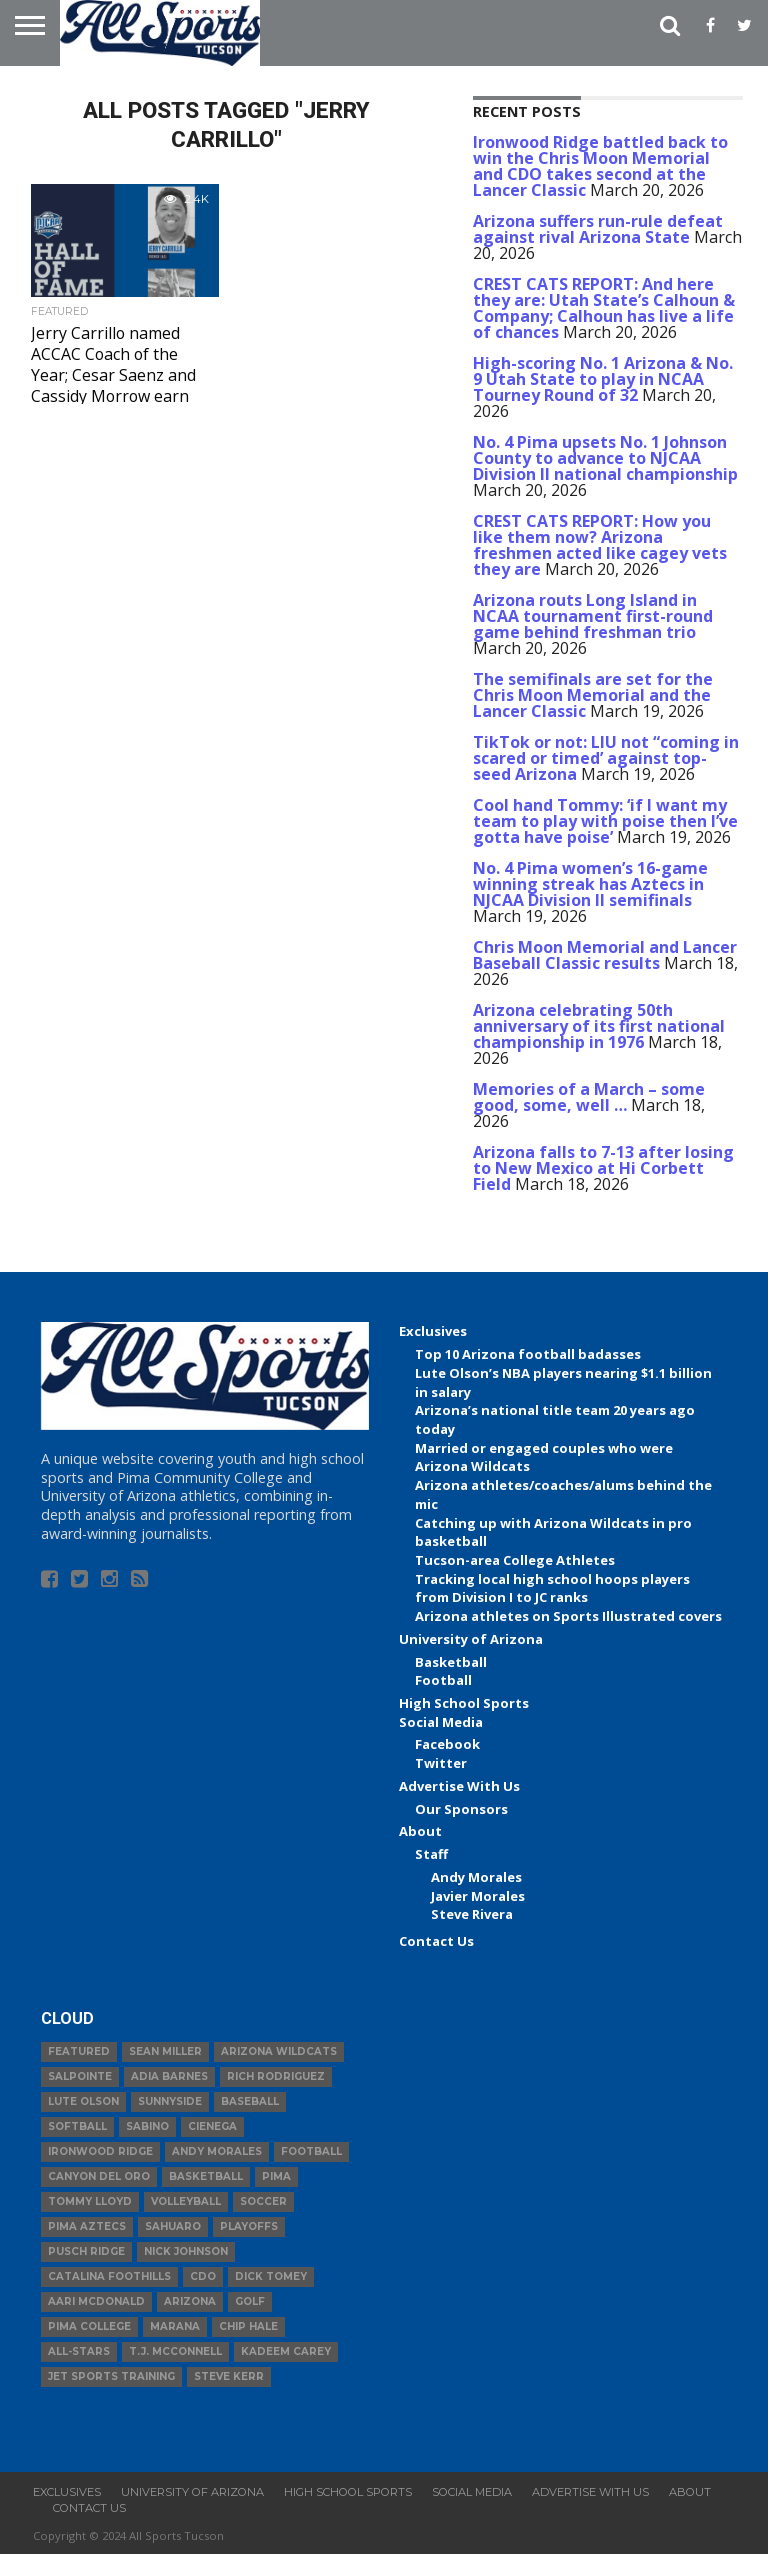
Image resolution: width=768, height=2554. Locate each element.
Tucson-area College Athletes (515, 1560)
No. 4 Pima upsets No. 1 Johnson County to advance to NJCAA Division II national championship (605, 458)
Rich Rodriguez (276, 2076)
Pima (276, 2176)
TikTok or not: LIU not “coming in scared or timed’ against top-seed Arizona (606, 758)
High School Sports (464, 1703)
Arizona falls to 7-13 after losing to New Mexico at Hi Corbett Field (603, 1168)
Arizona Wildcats (279, 2051)
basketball (206, 2176)
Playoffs (249, 2226)
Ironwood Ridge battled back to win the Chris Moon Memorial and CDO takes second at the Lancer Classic (600, 166)
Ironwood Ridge (100, 2151)
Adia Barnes (169, 2076)
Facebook (447, 1744)
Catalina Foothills (109, 2276)
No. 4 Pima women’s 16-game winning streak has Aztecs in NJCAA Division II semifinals (590, 884)
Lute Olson (83, 2101)
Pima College (89, 2326)
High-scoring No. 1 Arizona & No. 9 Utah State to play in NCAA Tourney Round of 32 (603, 379)
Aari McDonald (96, 2301)
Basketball (451, 1662)
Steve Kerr (229, 2376)
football (311, 2151)
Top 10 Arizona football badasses (528, 1354)
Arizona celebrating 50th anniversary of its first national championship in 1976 (599, 1026)
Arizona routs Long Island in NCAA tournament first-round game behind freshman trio (593, 616)
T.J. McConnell (175, 2351)
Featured (79, 2051)
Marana (175, 2326)
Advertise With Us (459, 1786)
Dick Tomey (271, 2276)
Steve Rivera (472, 1914)
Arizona (190, 2301)
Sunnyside (170, 2101)
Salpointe (80, 2076)
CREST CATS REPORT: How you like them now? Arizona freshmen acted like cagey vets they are (600, 545)
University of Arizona (471, 1639)
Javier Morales (478, 1896)
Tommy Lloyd (90, 2201)
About (420, 1831)
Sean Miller (165, 2051)
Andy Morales (476, 1877)
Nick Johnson (186, 2251)
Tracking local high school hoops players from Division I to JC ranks (552, 1588)
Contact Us (436, 1941)
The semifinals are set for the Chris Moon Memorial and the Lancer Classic (593, 695)
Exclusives (433, 1331)
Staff (431, 1854)
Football (443, 1680)
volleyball (186, 2201)
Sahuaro (173, 2226)
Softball (77, 2126)
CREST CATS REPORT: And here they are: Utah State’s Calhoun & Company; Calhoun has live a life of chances (604, 308)
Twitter (441, 1763)
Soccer (263, 2201)
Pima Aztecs (87, 2226)
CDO (203, 2276)
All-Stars (79, 2351)
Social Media (441, 1722)
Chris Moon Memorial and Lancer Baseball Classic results (605, 955)
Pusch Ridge (86, 2251)
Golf (250, 2301)
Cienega (212, 2126)
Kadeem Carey (286, 2351)
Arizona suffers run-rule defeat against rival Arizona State (598, 229)
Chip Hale (248, 2326)
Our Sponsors (461, 1809)
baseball (250, 2101)
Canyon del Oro (99, 2176)
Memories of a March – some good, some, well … (589, 1097)
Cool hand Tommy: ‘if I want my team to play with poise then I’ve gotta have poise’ (605, 821)
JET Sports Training (111, 2376)
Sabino (147, 2126)
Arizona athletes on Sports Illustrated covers (568, 1616)
